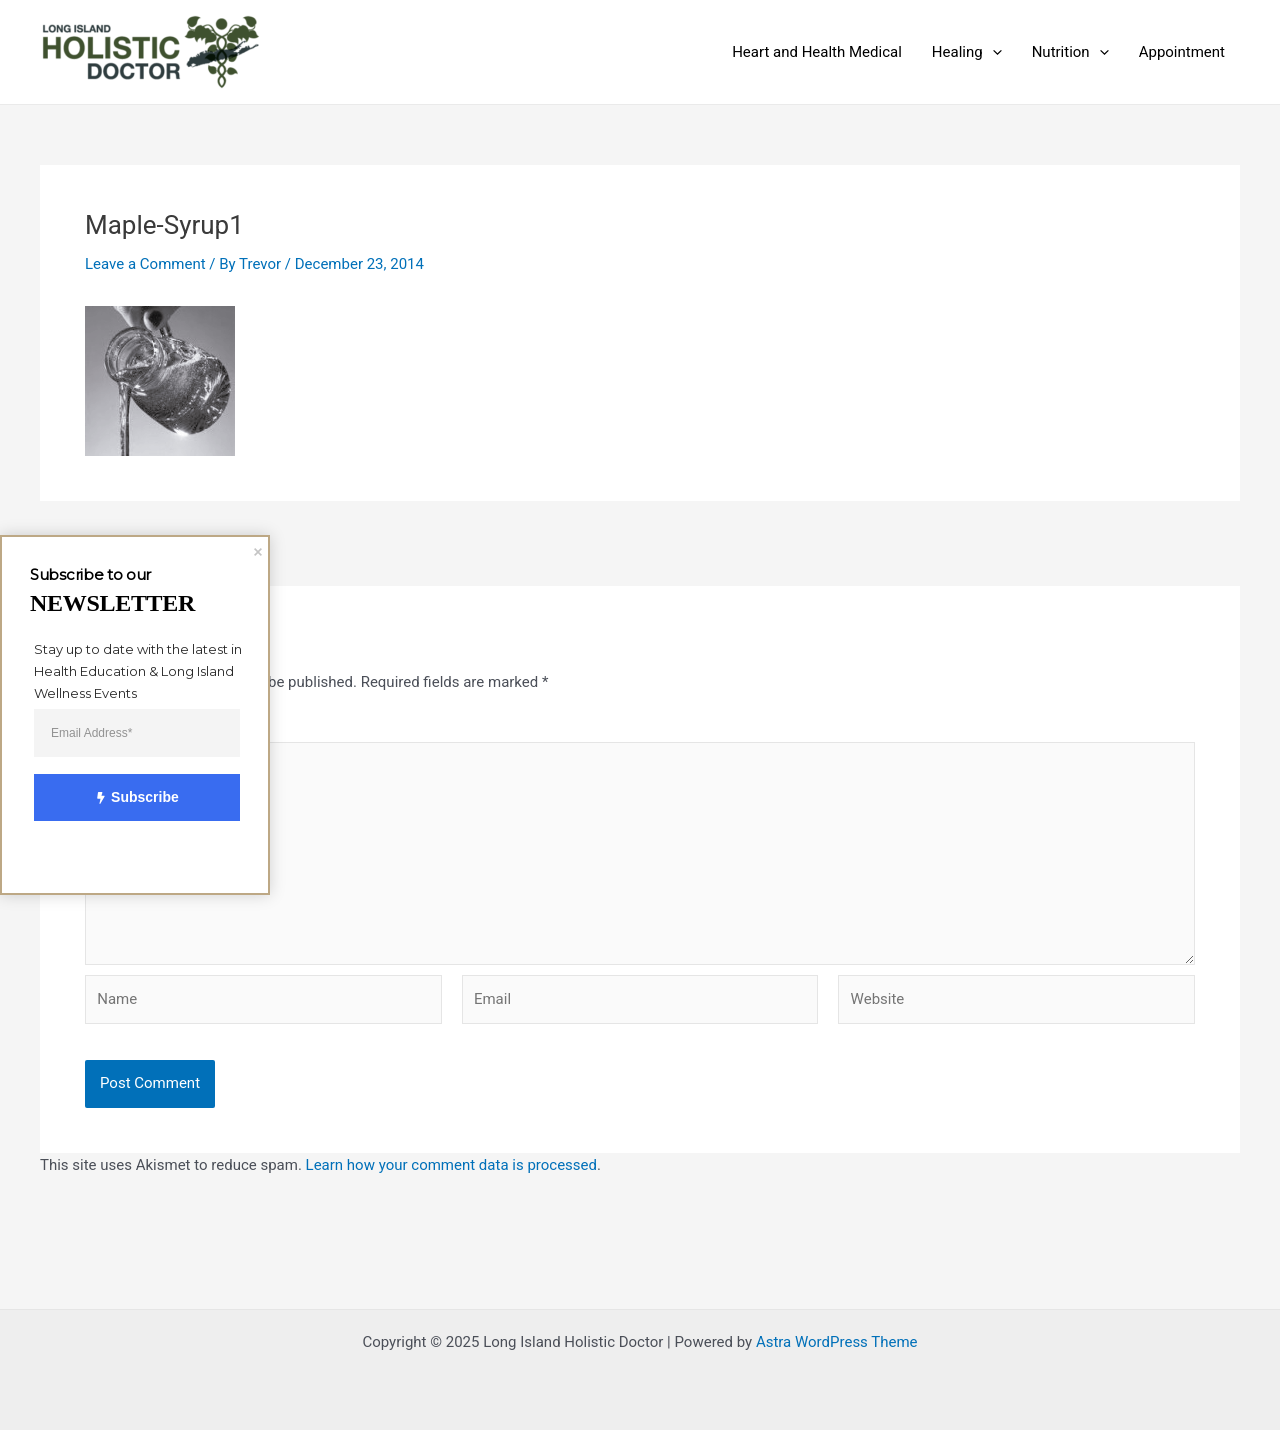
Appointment (1182, 52)
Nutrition (1070, 52)
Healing (967, 52)
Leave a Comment (145, 264)
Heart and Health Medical (817, 52)
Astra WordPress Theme (837, 1342)
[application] (992, 52)
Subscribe (126, 798)
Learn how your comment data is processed (451, 1165)
